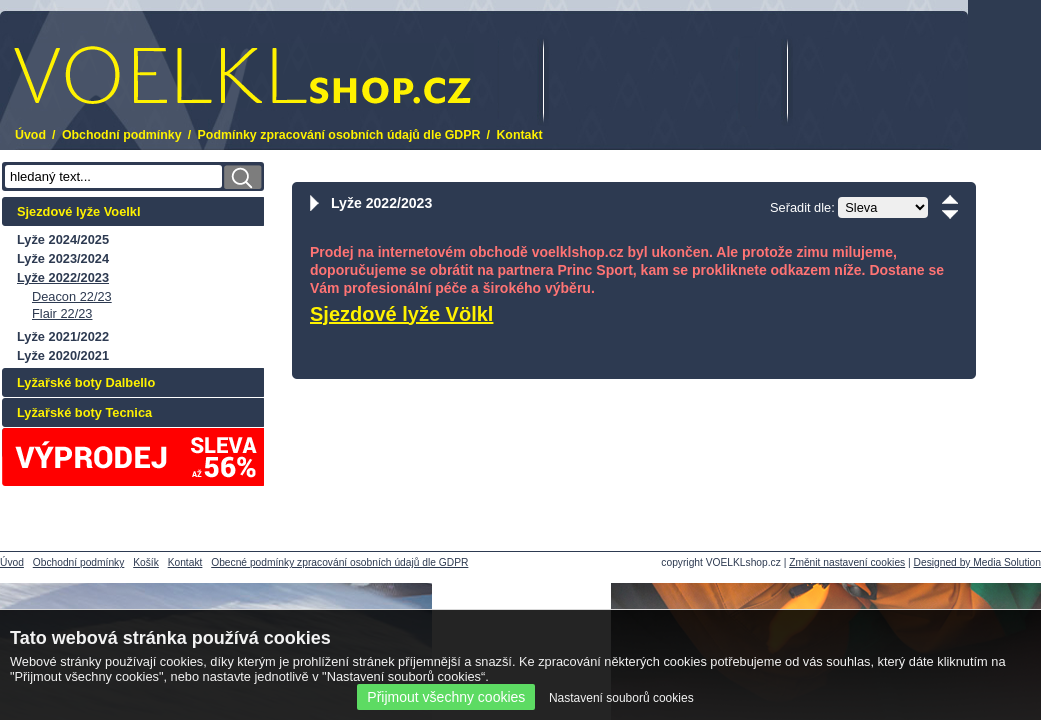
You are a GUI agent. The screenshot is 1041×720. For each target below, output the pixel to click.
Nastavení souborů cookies (621, 698)
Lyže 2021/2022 (63, 336)
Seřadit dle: (802, 207)
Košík (146, 562)
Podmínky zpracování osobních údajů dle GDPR (339, 135)
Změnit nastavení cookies (847, 562)
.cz (242, 75)
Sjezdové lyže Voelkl (79, 211)
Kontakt (519, 135)
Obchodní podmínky (122, 135)
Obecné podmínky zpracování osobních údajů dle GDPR (339, 562)
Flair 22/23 (62, 313)
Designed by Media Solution (977, 562)
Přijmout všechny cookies (446, 697)
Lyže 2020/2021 (63, 355)
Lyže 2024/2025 (63, 239)
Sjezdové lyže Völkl (401, 314)
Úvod (30, 135)
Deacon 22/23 (72, 296)
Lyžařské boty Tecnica (84, 412)
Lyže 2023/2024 (63, 258)
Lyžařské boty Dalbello (86, 382)
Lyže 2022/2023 (63, 277)
